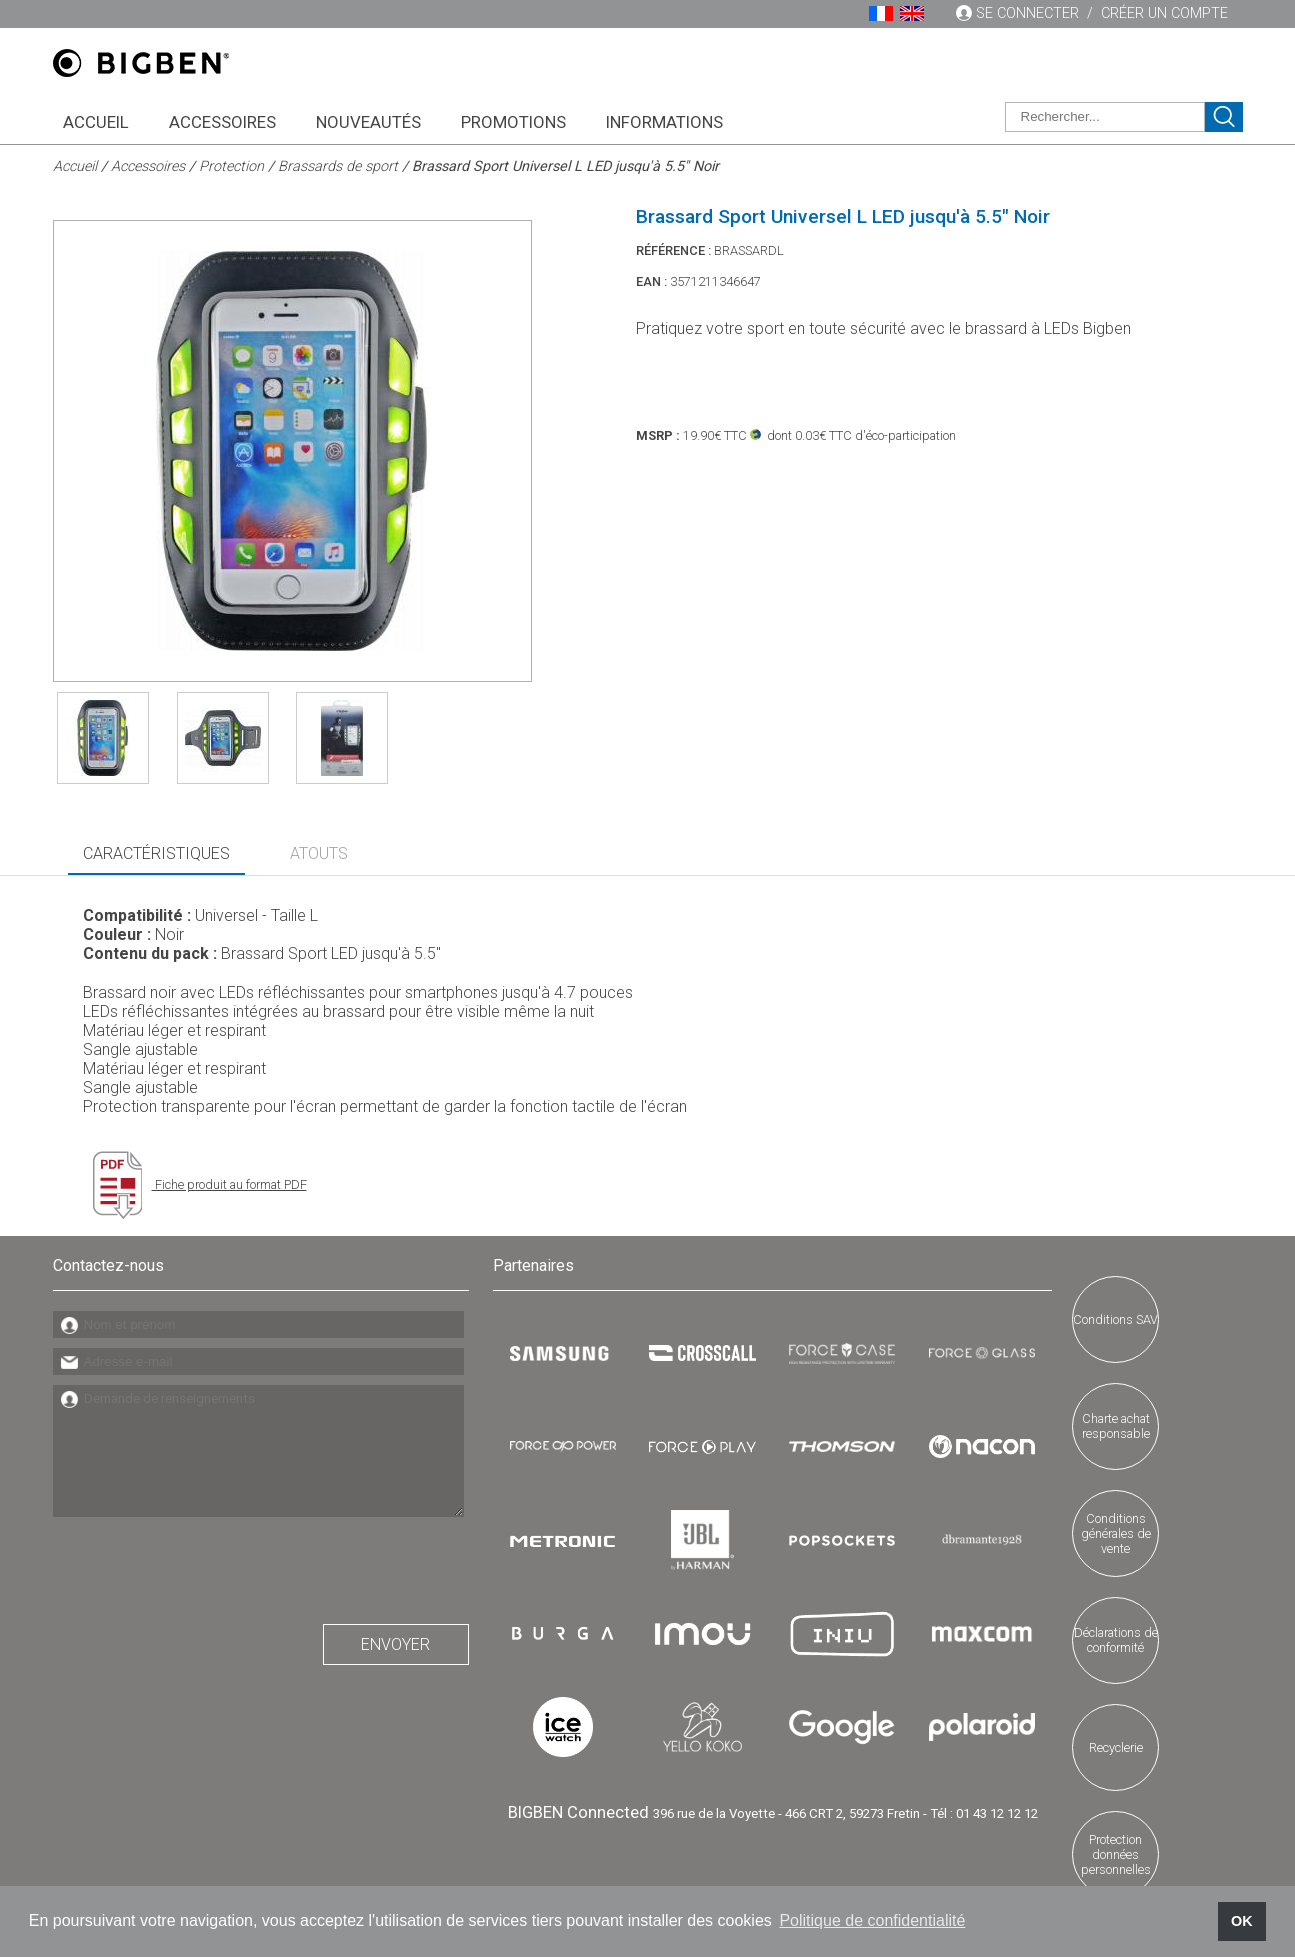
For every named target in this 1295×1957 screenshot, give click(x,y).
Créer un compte (1164, 13)
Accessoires (222, 122)
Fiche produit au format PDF (200, 1184)
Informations (664, 122)
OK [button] (1242, 1921)
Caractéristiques (156, 853)
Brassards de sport (338, 166)
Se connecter (1027, 13)
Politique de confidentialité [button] (872, 1920)
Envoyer (395, 1644)
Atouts (319, 853)
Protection (231, 166)
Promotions (513, 122)
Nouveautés (368, 122)
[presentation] (205, 1565)
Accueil (96, 122)
